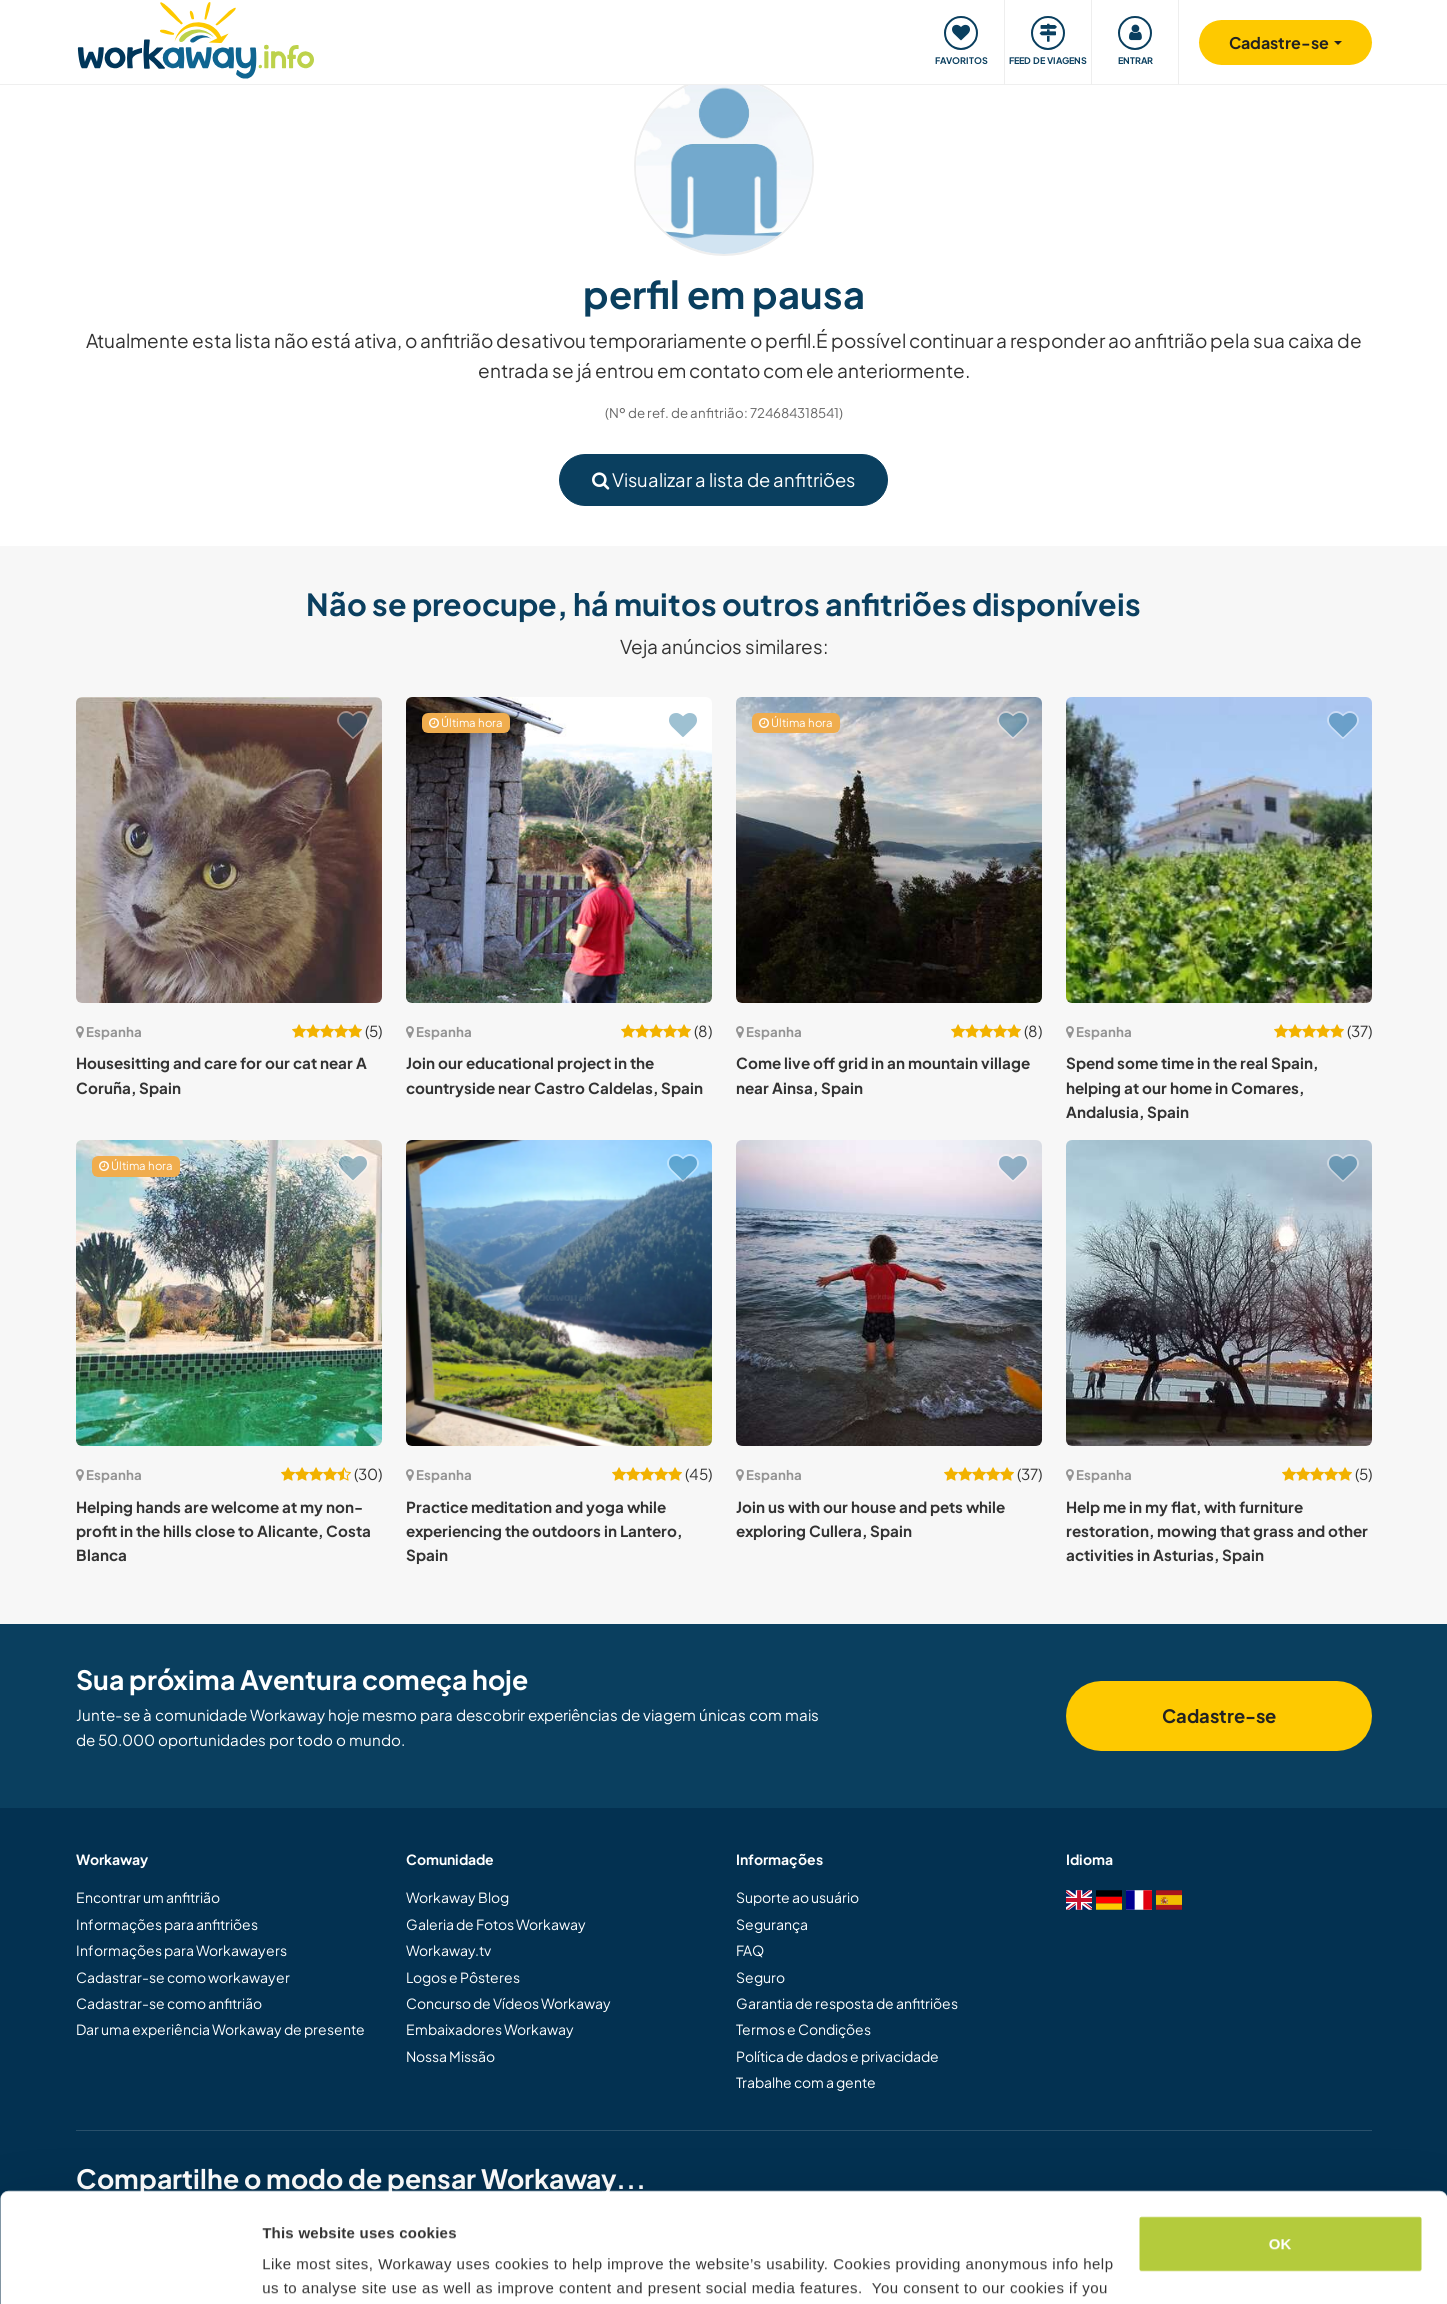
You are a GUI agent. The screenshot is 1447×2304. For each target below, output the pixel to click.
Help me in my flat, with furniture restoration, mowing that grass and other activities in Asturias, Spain (1217, 1531)
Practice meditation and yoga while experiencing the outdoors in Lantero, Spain (544, 1531)
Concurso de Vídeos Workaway (508, 2003)
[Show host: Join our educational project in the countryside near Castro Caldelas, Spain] (559, 850)
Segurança (772, 1924)
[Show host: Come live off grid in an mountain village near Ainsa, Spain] (889, 850)
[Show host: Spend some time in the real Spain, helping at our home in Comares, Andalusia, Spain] (1219, 850)
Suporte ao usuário (797, 1897)
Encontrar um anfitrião (148, 1897)
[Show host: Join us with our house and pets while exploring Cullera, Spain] (889, 1293)
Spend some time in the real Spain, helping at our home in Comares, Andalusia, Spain (1192, 1087)
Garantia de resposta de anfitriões (847, 2003)
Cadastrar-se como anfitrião (169, 2003)
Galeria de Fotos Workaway (496, 1924)
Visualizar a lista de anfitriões (723, 479)
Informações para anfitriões (167, 1924)
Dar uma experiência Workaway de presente (220, 2029)
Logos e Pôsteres (463, 1977)
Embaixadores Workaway (490, 2029)
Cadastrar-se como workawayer (183, 1977)
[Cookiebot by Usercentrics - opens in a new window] (129, 2265)
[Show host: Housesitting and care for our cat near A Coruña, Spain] (229, 850)
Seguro (760, 1977)
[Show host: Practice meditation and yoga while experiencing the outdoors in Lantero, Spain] (559, 1293)
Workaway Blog (457, 1897)
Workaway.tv (448, 1950)
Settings (292, 2264)
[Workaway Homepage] (196, 37)
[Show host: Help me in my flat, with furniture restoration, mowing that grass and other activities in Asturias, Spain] (1219, 1293)
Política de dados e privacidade (837, 2056)
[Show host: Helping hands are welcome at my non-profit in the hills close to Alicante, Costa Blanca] (229, 1293)
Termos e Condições (803, 2029)
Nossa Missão (450, 2056)
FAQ (750, 1950)
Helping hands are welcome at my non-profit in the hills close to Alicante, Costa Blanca (223, 1531)
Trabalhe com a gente (806, 2082)
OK (1280, 2141)
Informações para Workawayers (181, 1950)
